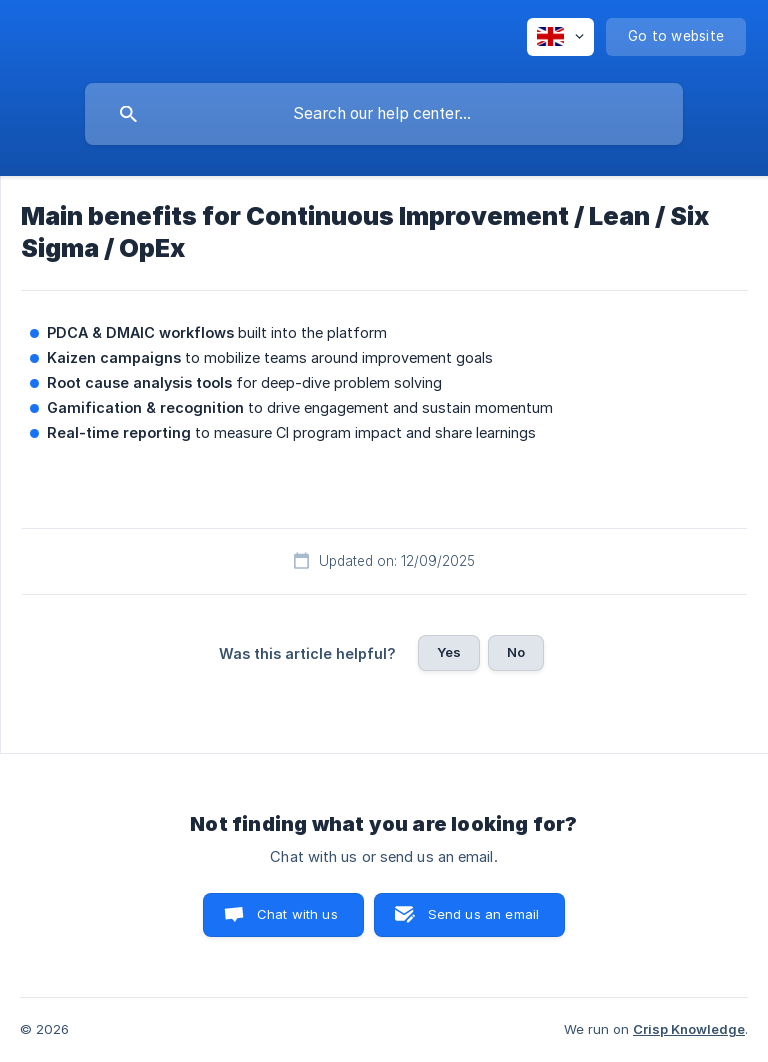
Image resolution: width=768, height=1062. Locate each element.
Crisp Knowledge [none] (689, 1029)
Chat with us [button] (297, 914)
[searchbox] (384, 114)
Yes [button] (449, 652)
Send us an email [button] (483, 914)
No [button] (516, 652)
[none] (560, 37)
